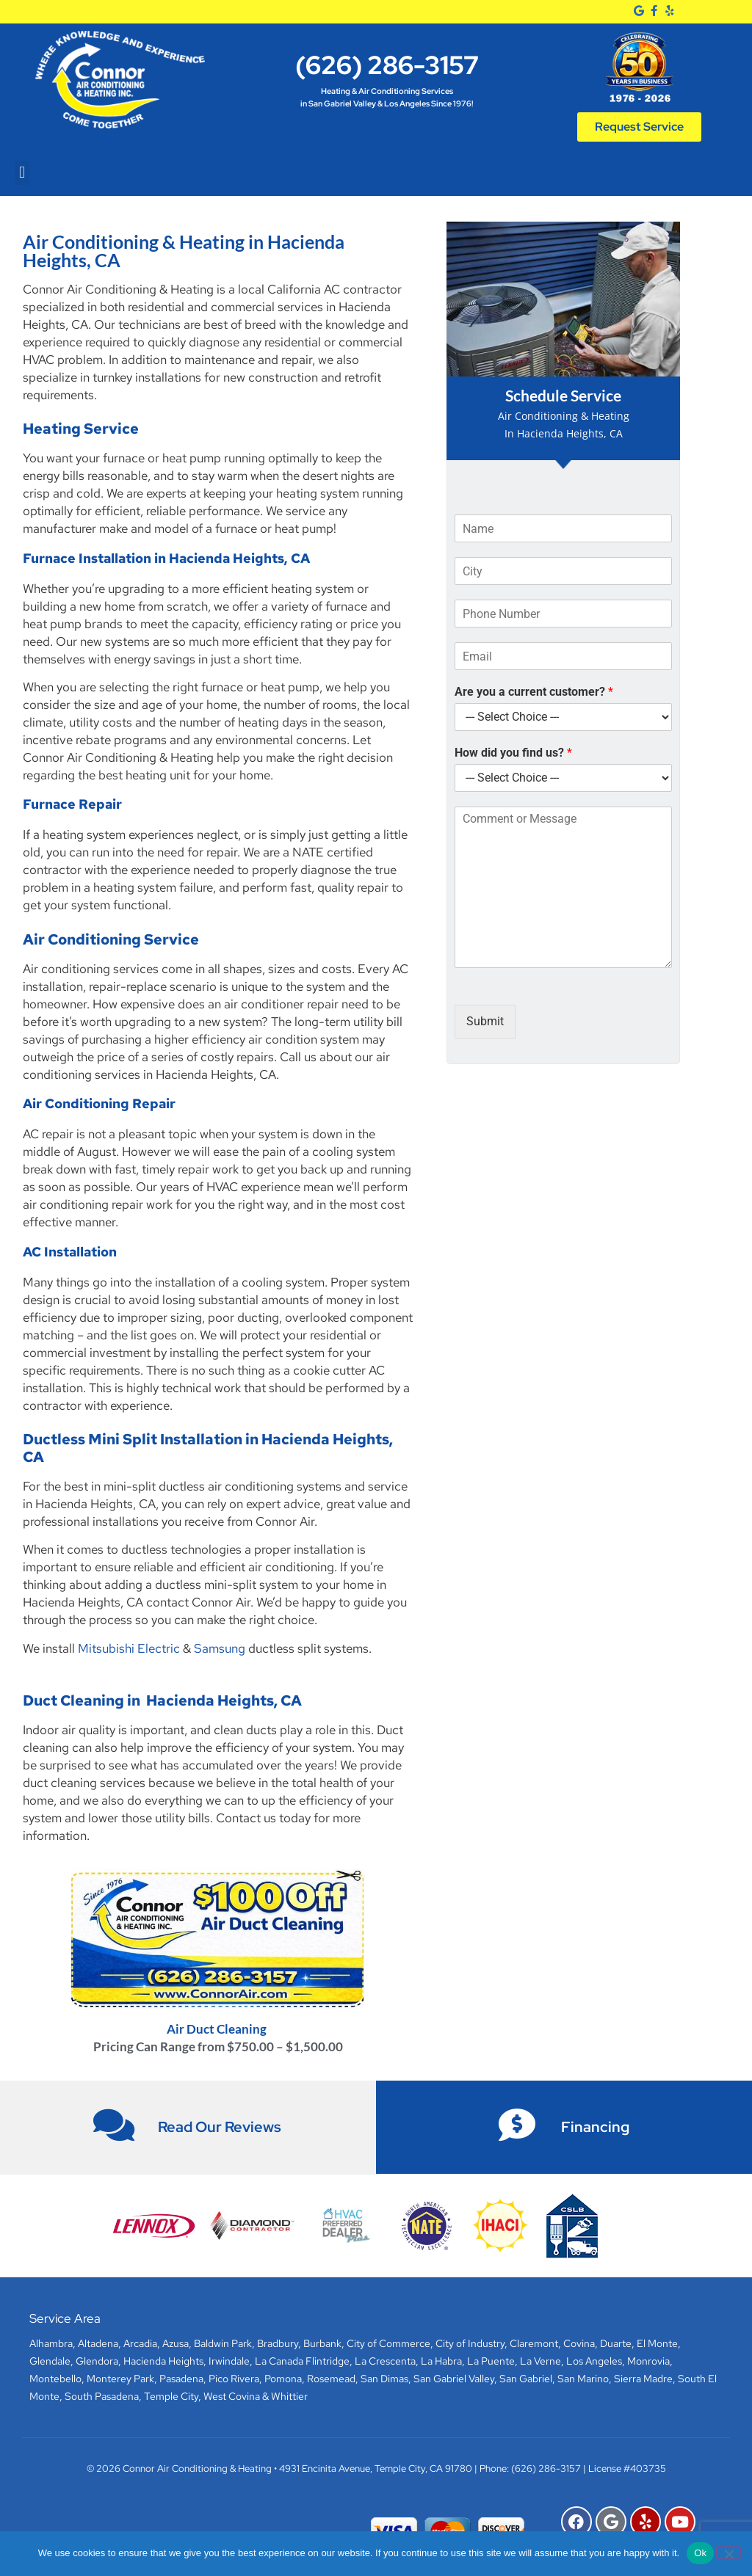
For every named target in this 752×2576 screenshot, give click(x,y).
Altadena (98, 2343)
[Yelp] (669, 10)
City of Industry (470, 2343)
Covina (579, 2343)
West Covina (231, 2396)
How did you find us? (513, 753)
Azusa (175, 2343)
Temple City (171, 2396)
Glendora (97, 2361)
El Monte (657, 2343)
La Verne (540, 2361)
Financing (595, 2126)
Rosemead (331, 2378)
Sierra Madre (643, 2378)
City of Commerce (388, 2343)
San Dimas (384, 2378)
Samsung (219, 1648)
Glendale (49, 2361)
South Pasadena (102, 2396)
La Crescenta (385, 2361)
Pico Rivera (234, 2378)
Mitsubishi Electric (129, 1648)
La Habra (441, 2361)
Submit (485, 1021)
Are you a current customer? (534, 692)
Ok (700, 2552)
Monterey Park (120, 2378)
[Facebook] (653, 10)
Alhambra (51, 2343)
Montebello (55, 2378)
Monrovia (648, 2361)
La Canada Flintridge (302, 2361)
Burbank (322, 2343)
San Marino (583, 2378)
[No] (728, 2552)
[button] (22, 173)
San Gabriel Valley (453, 2378)
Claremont (534, 2343)
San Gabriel (525, 2378)
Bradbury (277, 2343)
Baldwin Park (223, 2343)
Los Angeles (594, 2361)
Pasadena (181, 2378)
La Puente (491, 2361)
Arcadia (140, 2343)
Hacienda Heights (163, 2361)
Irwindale (229, 2361)
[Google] (639, 10)
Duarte (616, 2343)
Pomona (283, 2378)
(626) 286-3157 (387, 65)
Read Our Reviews (219, 2126)
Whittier (289, 2396)
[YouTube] (680, 2521)
